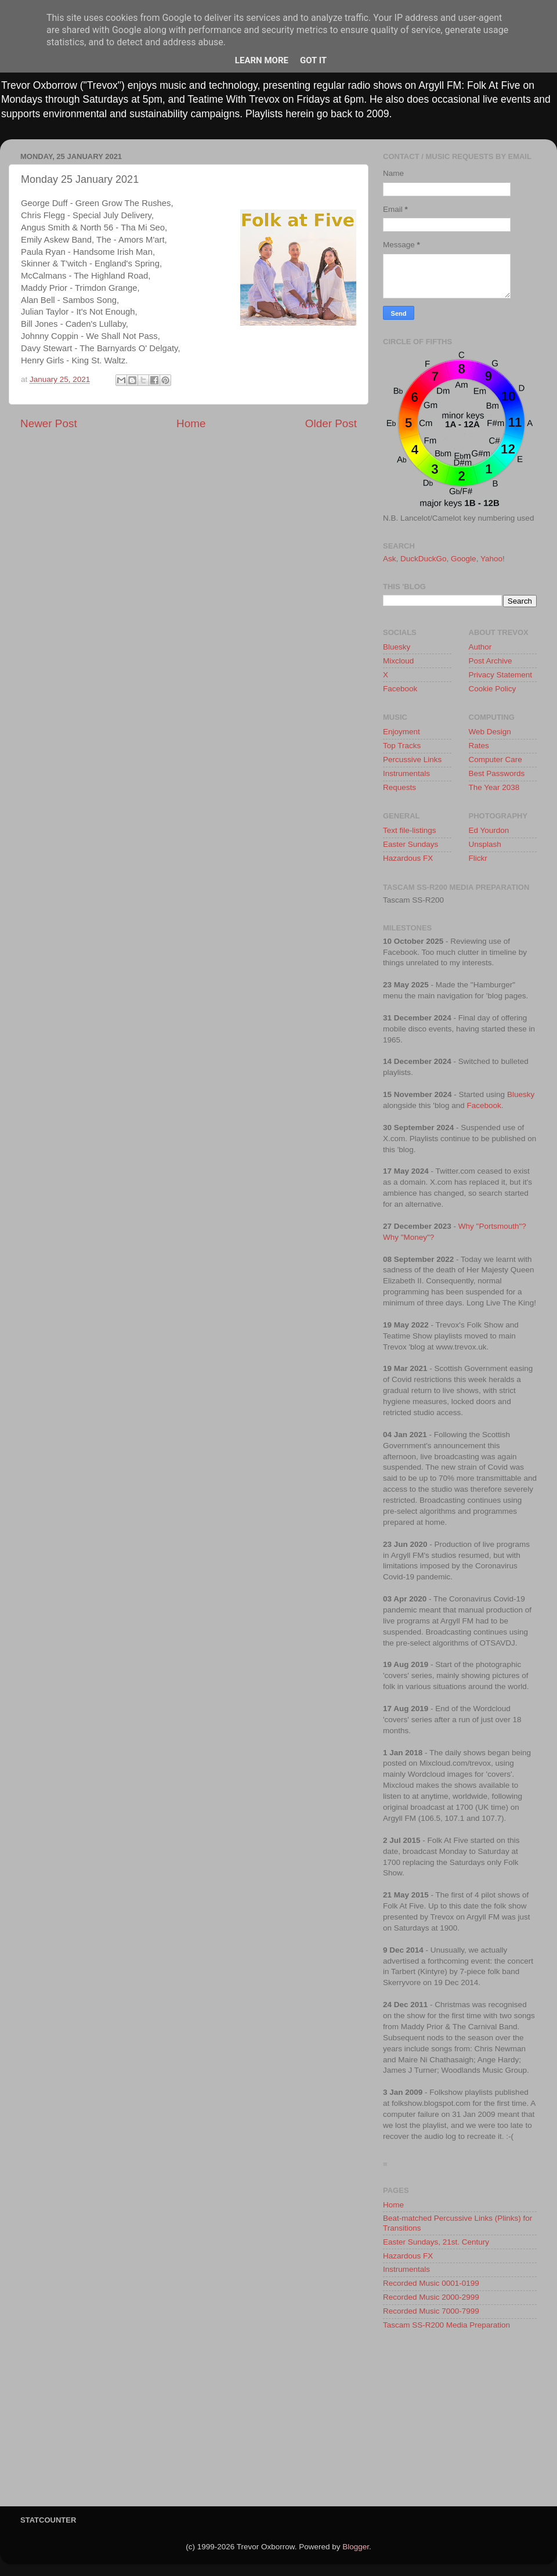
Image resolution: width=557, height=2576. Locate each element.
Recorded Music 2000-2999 (431, 2297)
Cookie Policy (492, 688)
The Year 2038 (494, 787)
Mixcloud (398, 660)
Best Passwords (497, 773)
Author (480, 647)
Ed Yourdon (489, 830)
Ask (389, 558)
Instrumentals (406, 773)
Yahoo (491, 558)
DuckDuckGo (423, 558)
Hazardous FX (408, 858)
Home (190, 423)
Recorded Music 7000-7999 (431, 2311)
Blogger (355, 2546)
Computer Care (495, 759)
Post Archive (490, 660)
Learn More (261, 60)
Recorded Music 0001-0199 (431, 2283)
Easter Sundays (410, 844)
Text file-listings (409, 830)
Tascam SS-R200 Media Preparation (446, 2325)
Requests (399, 787)
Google (463, 558)
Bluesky (396, 647)
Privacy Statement (501, 674)
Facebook (400, 688)
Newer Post (48, 423)
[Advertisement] (460, 2422)
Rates (479, 745)
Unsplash (485, 844)
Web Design (490, 731)
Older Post (331, 423)
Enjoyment (401, 731)
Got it (313, 60)
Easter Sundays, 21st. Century (436, 2242)
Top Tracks (402, 745)
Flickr (478, 858)
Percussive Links (412, 759)
